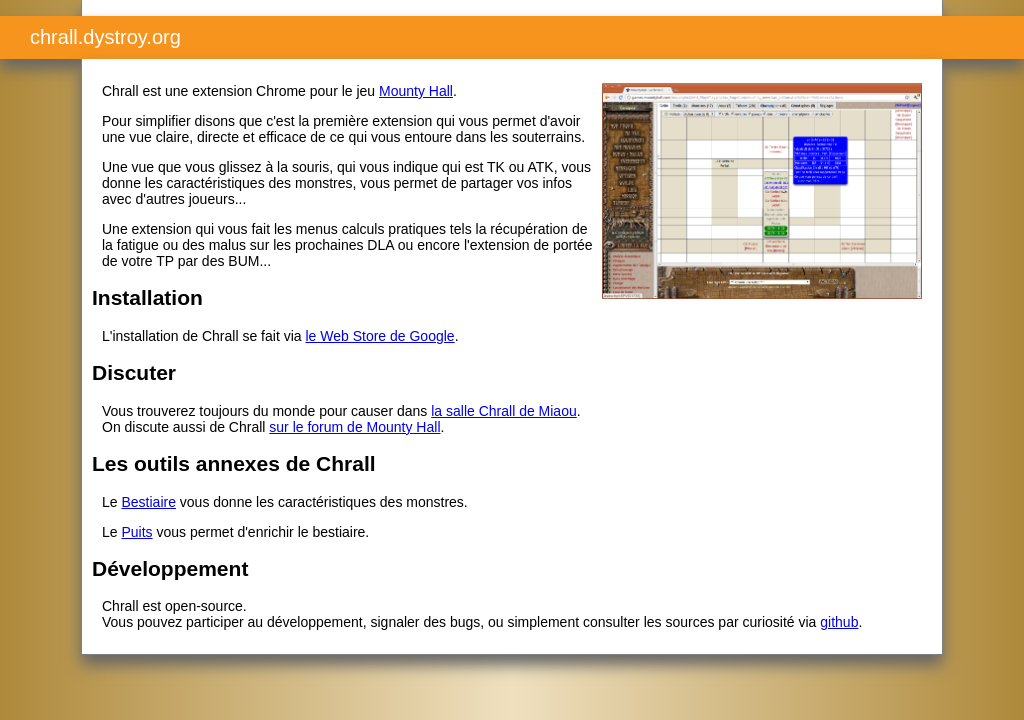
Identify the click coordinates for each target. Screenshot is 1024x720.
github (839, 622)
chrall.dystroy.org (105, 37)
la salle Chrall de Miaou (504, 411)
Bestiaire (148, 502)
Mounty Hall (416, 91)
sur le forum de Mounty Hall (354, 427)
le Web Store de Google (379, 336)
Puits (136, 532)
